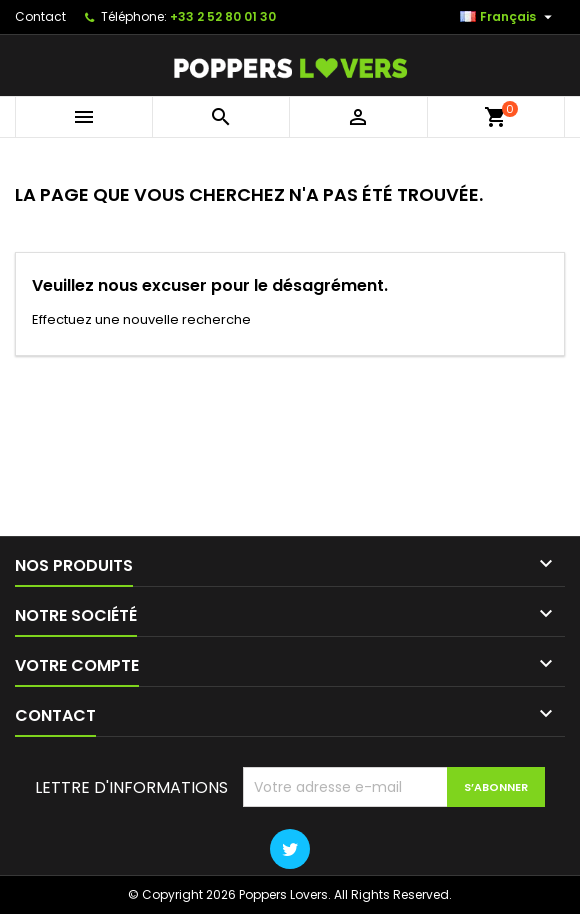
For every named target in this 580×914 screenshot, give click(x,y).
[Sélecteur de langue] (508, 17)
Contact (40, 16)
